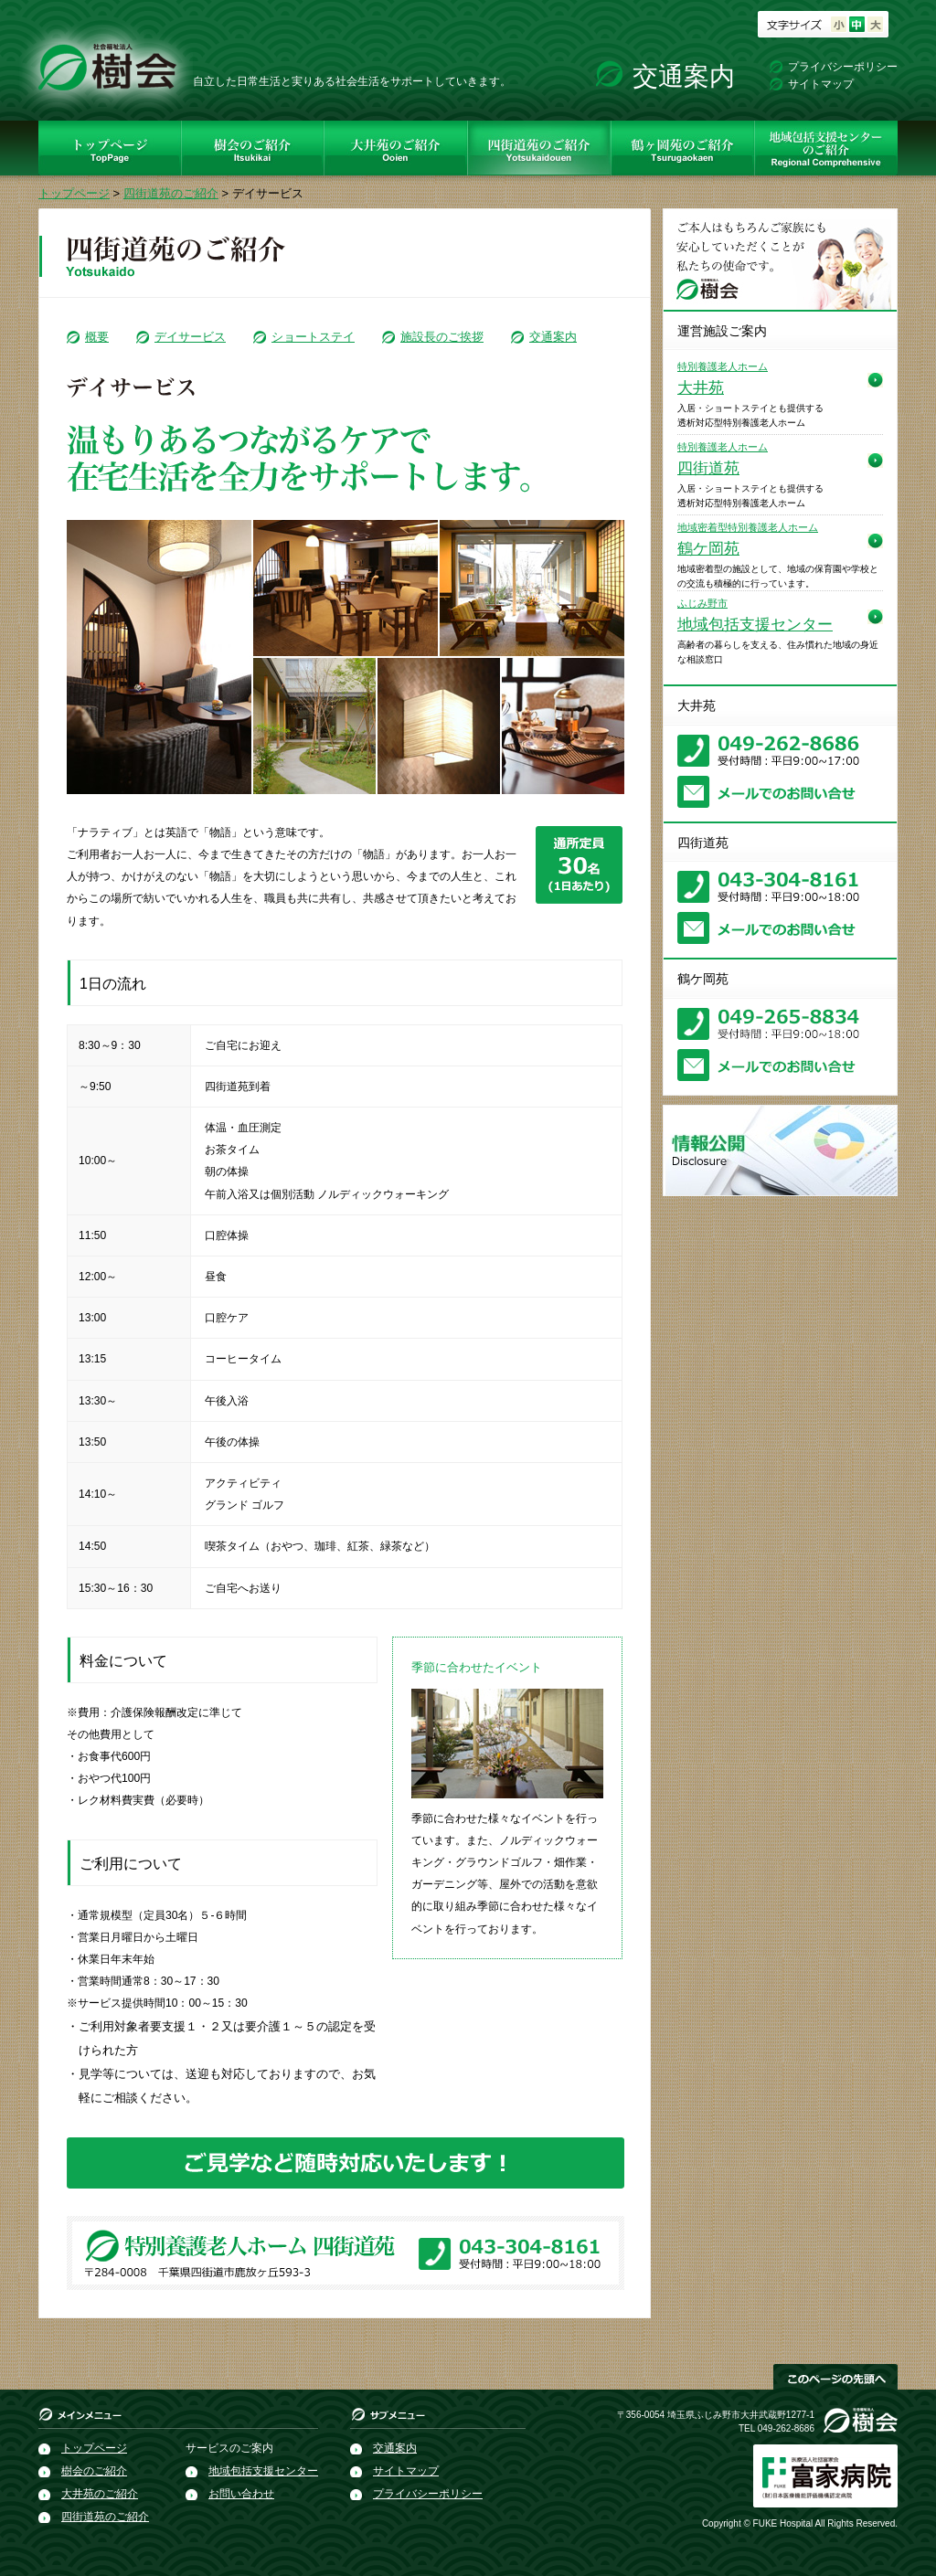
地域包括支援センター (755, 615)
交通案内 (684, 76)
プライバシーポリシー (843, 66)
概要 (97, 337)
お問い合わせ (241, 2493)
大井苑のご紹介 (99, 2493)
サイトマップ (821, 84)
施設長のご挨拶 (442, 337)
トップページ (74, 193)
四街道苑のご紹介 (170, 193)
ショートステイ (313, 337)
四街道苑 (722, 459)
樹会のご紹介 (94, 2471)
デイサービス (190, 337)
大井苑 (722, 379)
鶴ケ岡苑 (747, 539)
